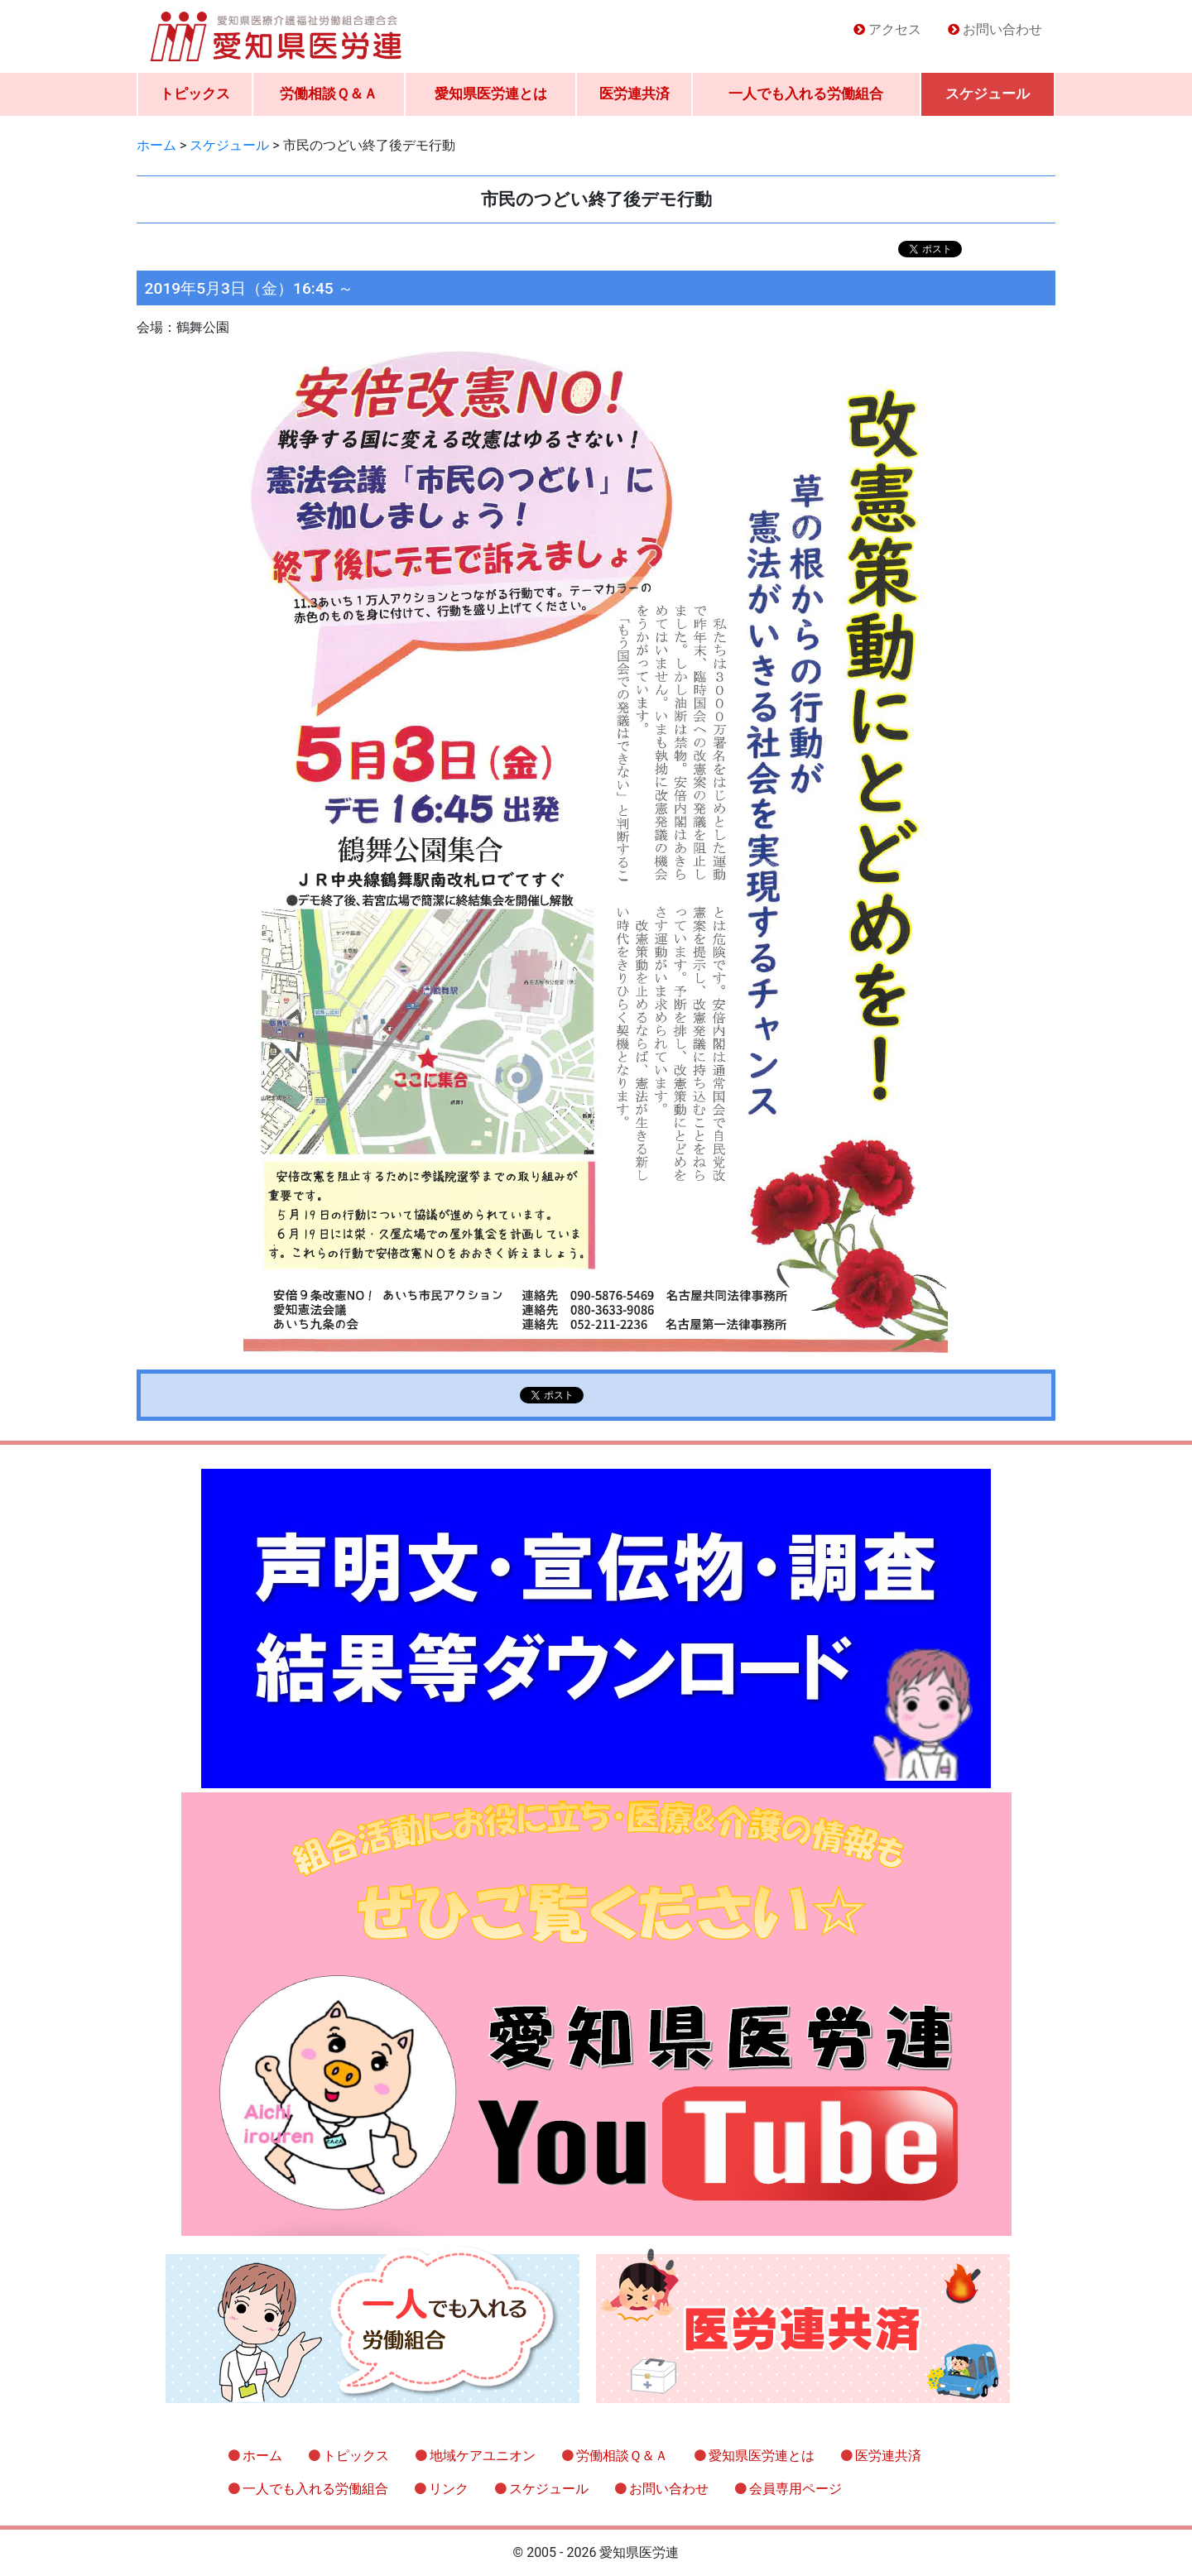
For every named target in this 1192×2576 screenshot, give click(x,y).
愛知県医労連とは (491, 93)
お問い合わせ (1002, 29)
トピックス (195, 93)
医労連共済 (634, 93)
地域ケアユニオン (483, 2455)
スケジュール (987, 93)
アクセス (894, 29)
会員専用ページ (795, 2489)
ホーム (262, 2455)
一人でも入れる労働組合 (805, 93)
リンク (449, 2489)
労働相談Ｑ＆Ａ (328, 93)
